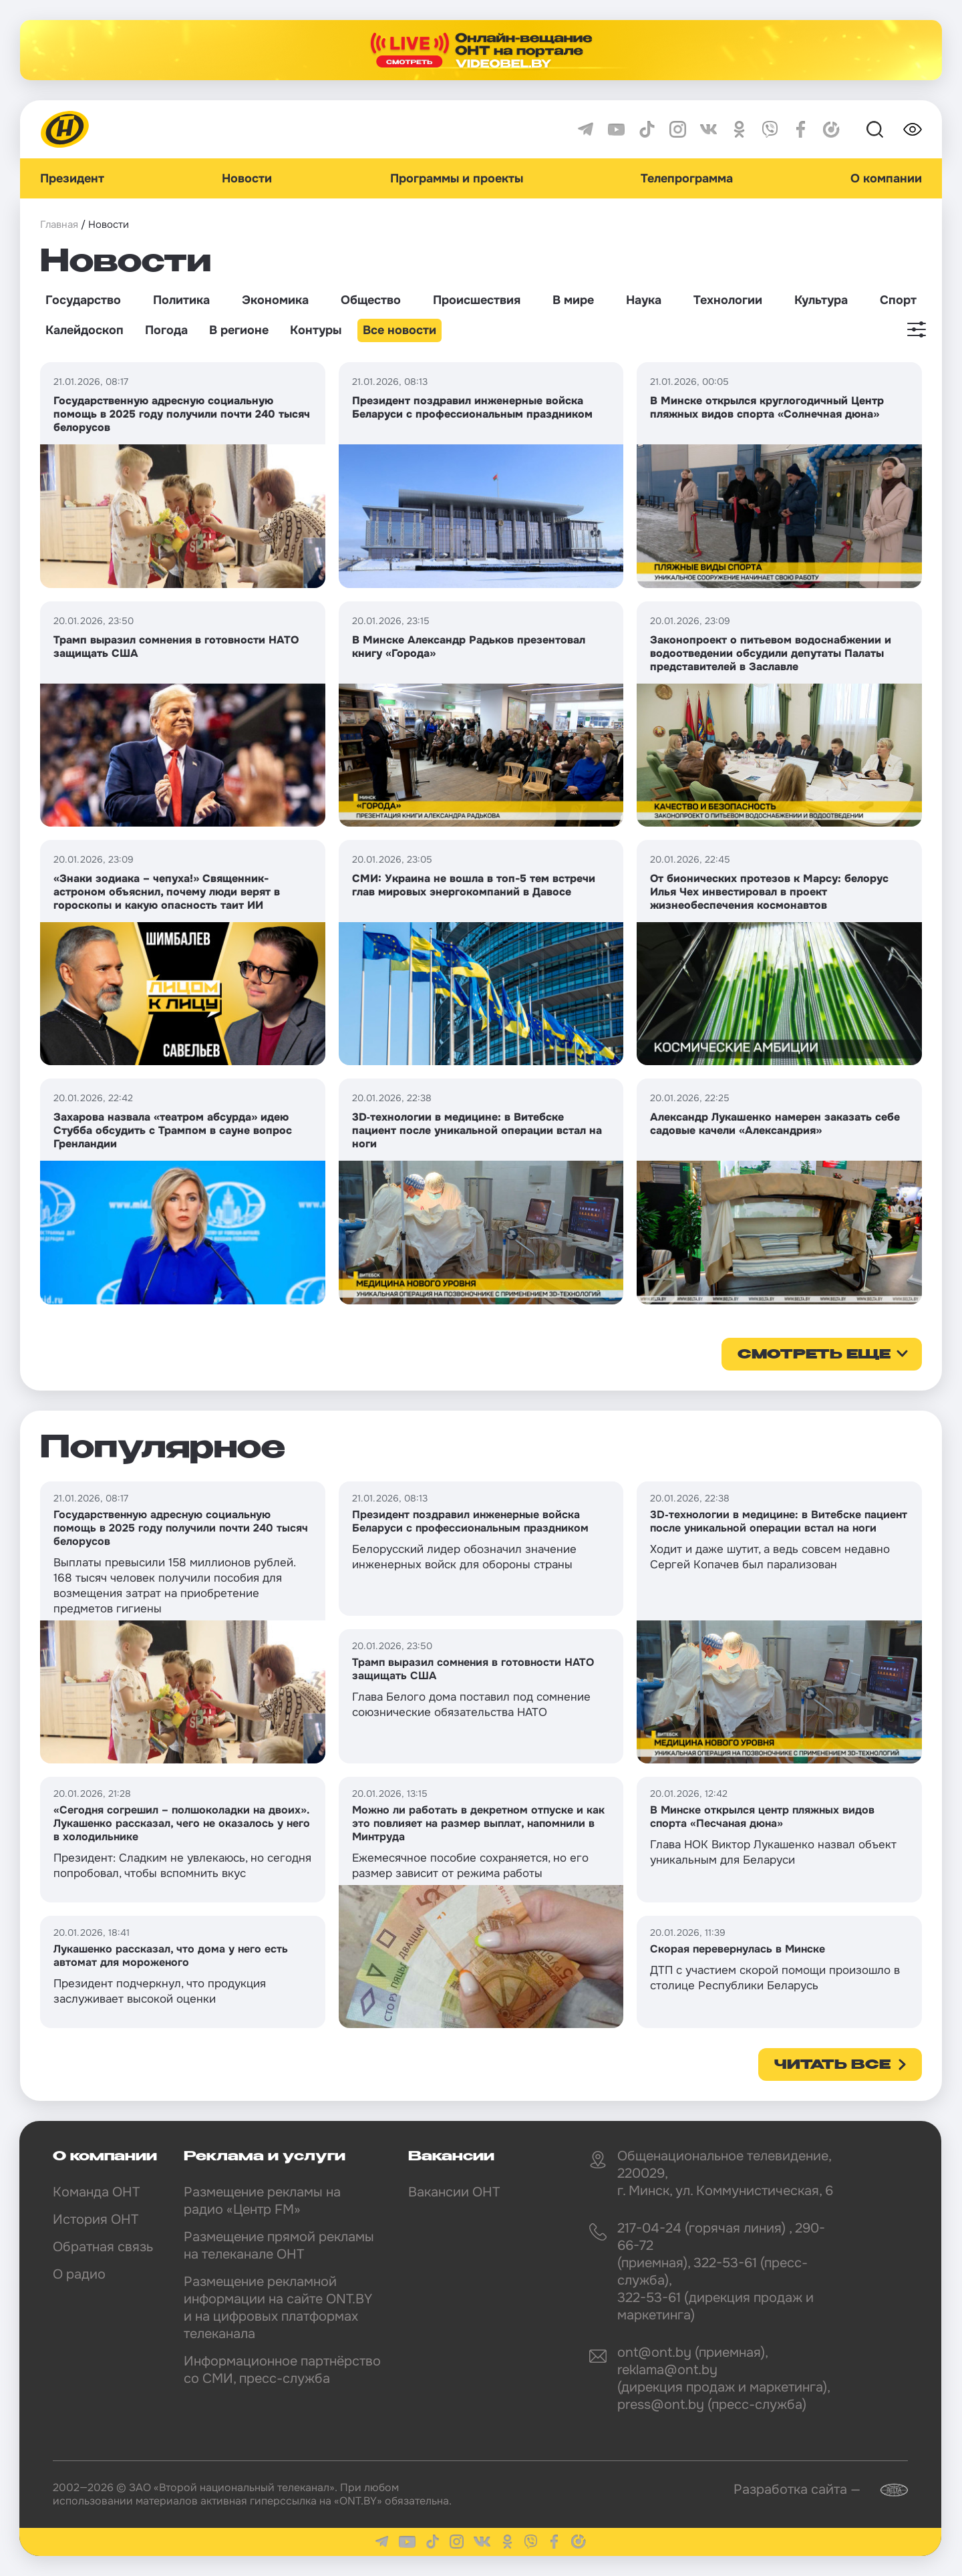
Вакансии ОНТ (454, 2192)
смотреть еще (814, 1355)
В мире (573, 300)
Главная (59, 224)
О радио (79, 2274)
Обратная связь (103, 2247)
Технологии (727, 300)
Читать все (832, 2065)
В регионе (239, 330)
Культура (821, 300)
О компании (886, 178)
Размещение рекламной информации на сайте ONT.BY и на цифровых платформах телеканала (278, 2307)
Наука (643, 300)
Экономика (275, 300)
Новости (247, 178)
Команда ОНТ (96, 2192)
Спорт (898, 300)
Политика (181, 300)
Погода (166, 330)
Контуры (315, 330)
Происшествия (476, 300)
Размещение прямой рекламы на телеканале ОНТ (279, 2246)
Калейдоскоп (84, 330)
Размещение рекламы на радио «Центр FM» (262, 2201)
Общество (371, 300)
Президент (72, 178)
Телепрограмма (687, 178)
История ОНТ (95, 2219)
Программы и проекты (456, 178)
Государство (83, 300)
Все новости (399, 330)
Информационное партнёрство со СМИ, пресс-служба (282, 2370)
